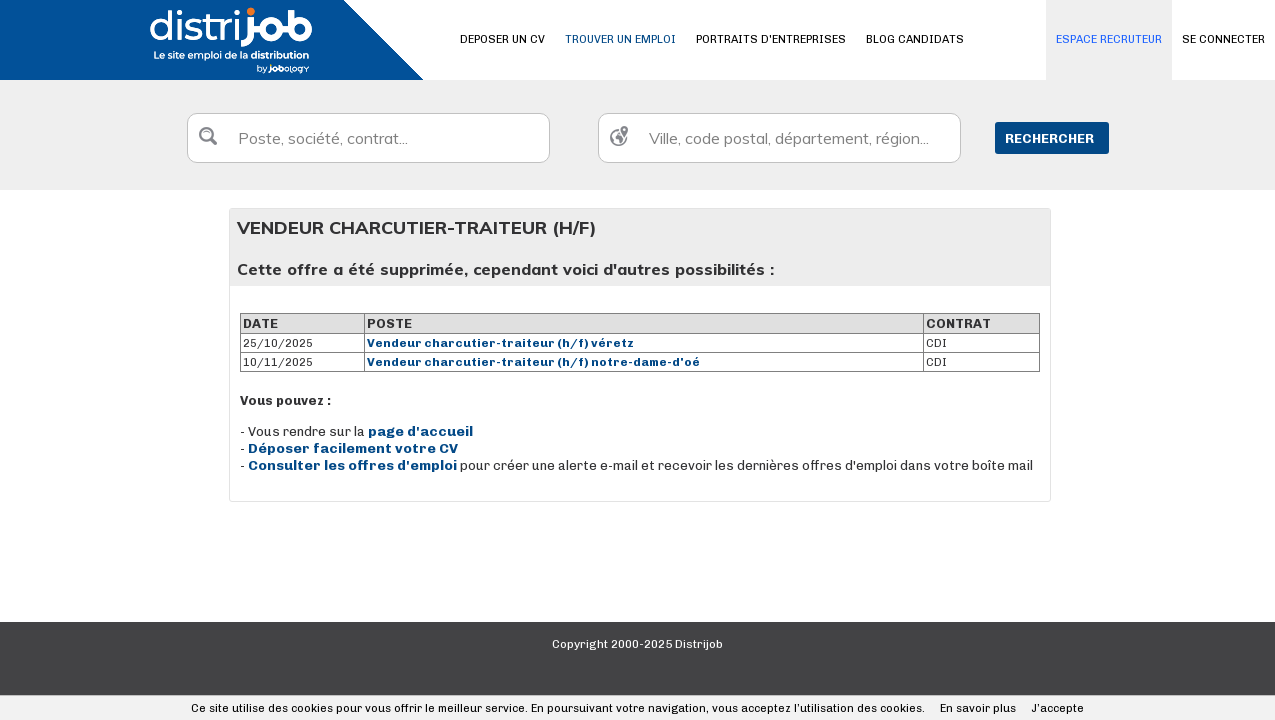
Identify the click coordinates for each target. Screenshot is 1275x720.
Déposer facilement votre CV (353, 448)
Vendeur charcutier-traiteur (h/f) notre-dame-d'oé (533, 362)
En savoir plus (978, 708)
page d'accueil (420, 431)
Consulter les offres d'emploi (354, 465)
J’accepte (1057, 708)
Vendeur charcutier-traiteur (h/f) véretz (500, 343)
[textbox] (368, 138)
